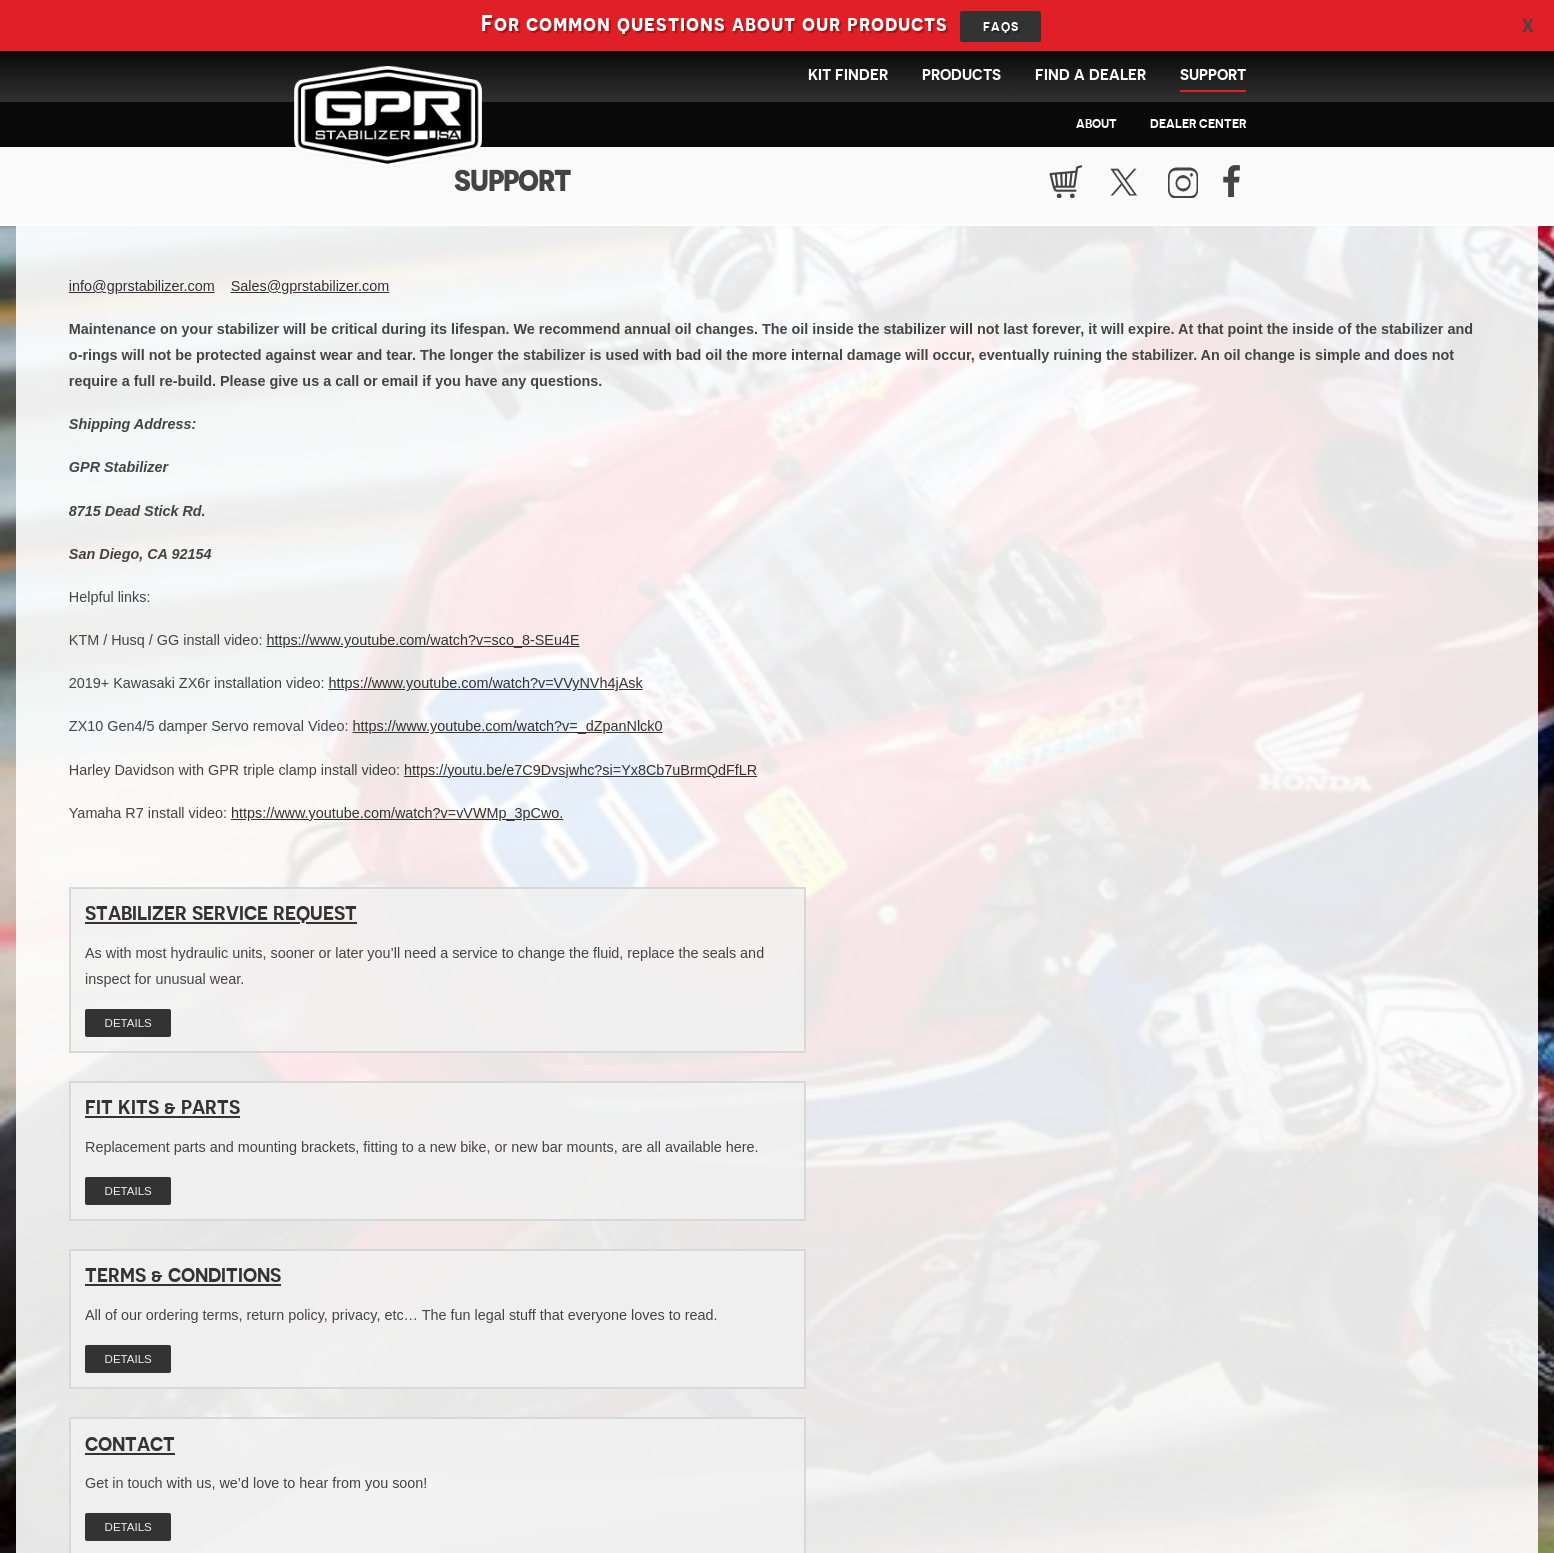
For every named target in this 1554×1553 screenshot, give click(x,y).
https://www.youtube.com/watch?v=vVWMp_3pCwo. (397, 819)
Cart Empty (1071, 184)
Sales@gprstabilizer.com (310, 292)
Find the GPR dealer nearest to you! (513, 1389)
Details (128, 1055)
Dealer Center (1198, 123)
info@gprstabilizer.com (142, 292)
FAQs (1001, 26)
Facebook (1237, 184)
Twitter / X (1129, 184)
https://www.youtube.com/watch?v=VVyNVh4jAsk (485, 690)
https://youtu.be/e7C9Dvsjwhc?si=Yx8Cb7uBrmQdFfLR (580, 776)
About (1096, 123)
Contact (130, 1140)
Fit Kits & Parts (644, 920)
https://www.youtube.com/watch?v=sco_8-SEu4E (422, 646)
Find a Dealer (1090, 75)
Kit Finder (848, 75)
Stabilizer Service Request (221, 920)
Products (961, 75)
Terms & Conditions (1146, 920)
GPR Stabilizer (397, 125)
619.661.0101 (751, 1487)
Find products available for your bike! (827, 1389)
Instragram (1186, 184)
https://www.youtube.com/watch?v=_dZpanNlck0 (508, 733)
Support (1213, 75)
